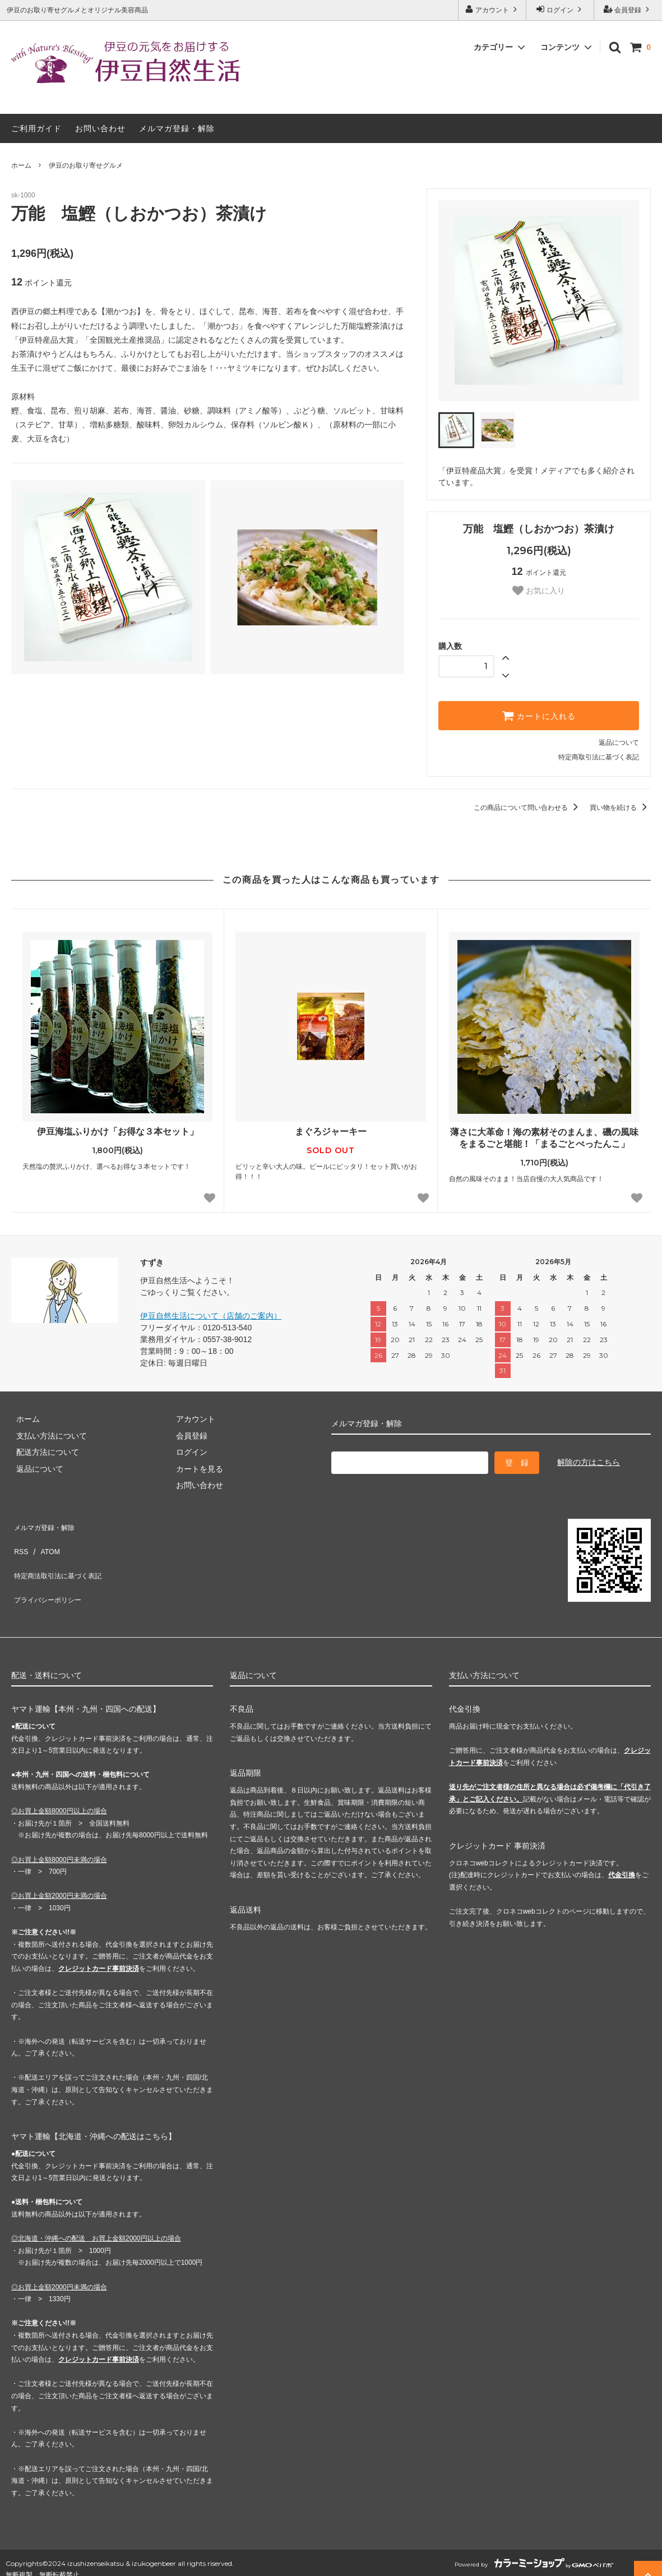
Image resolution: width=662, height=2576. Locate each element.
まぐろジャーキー (331, 1131)
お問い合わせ (100, 128)
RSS (19, 1540)
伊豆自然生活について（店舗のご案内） (210, 1315)
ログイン (560, 9)
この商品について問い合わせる (528, 808)
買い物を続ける (620, 808)
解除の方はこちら (588, 1462)
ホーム (21, 165)
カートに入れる (539, 715)
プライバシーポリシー (50, 1573)
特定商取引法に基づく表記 (598, 757)
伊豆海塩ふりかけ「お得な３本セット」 (117, 1131)
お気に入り (538, 590)
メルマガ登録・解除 (177, 128)
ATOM (44, 1540)
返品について (619, 742)
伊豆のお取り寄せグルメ (86, 165)
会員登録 (628, 9)
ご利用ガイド (36, 128)
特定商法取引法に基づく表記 (62, 1557)
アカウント (492, 9)
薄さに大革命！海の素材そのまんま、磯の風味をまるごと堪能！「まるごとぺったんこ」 (544, 1138)
